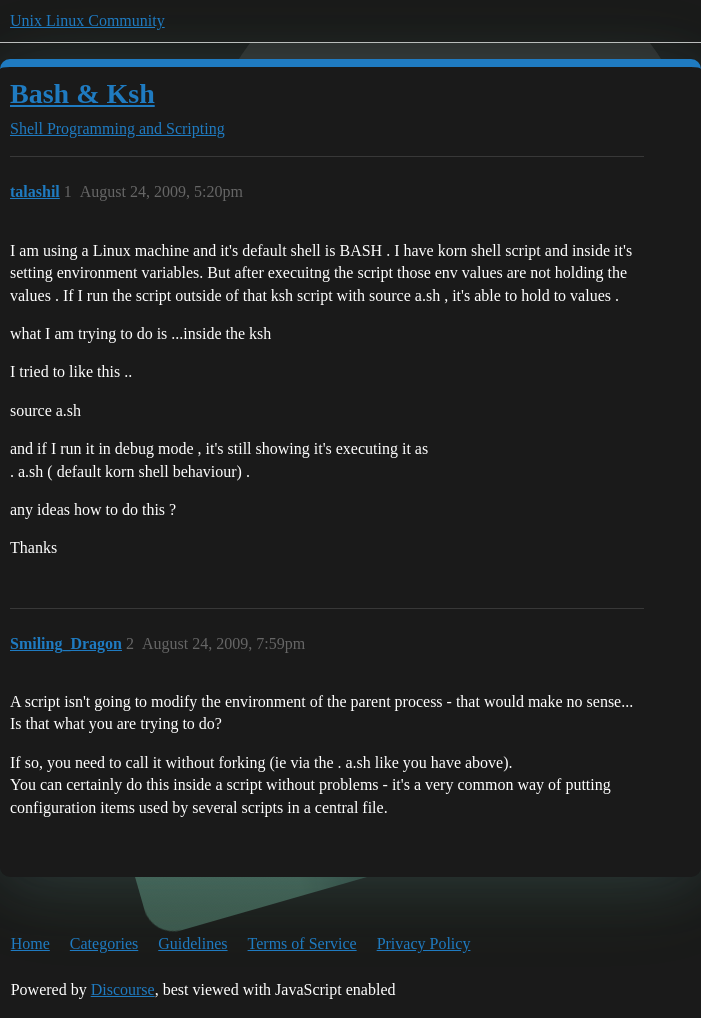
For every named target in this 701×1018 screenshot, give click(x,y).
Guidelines (192, 943)
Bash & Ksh (82, 93)
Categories (104, 943)
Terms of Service (302, 943)
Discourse (123, 989)
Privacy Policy (424, 943)
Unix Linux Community (87, 20)
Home (30, 943)
